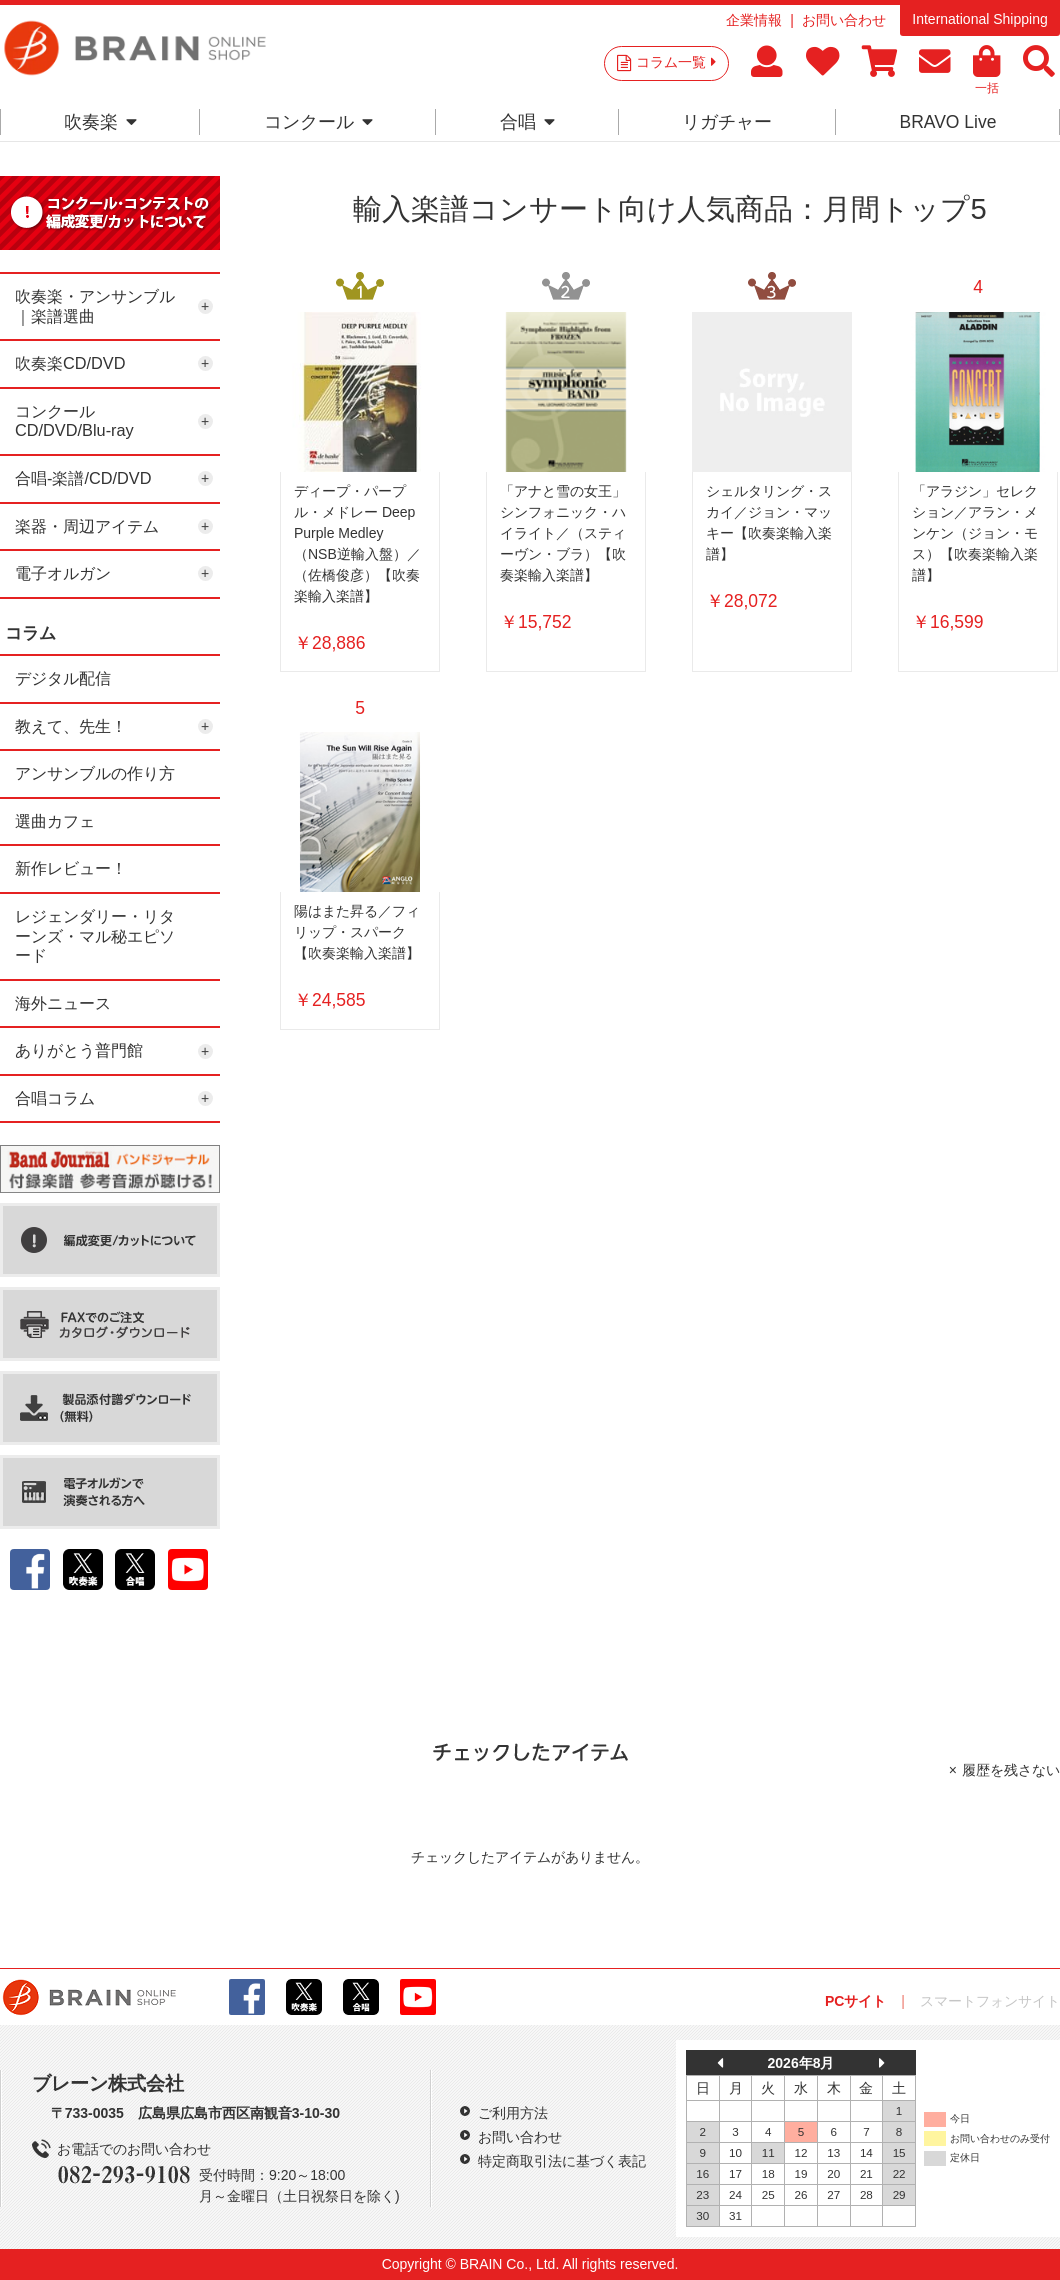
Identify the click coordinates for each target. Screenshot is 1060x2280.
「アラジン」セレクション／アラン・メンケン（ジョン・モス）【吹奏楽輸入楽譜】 (975, 533)
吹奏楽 (100, 122)
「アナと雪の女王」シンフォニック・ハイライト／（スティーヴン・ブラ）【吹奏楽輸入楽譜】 (563, 533)
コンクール (318, 122)
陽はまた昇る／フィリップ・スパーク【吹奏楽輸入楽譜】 (357, 932)
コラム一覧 (676, 62)
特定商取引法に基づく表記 (562, 2161)
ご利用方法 (513, 2113)
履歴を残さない (1011, 1770)
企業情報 (754, 20)
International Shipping (979, 19)
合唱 (527, 122)
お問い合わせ (844, 20)
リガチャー (727, 122)
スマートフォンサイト (990, 2001)
